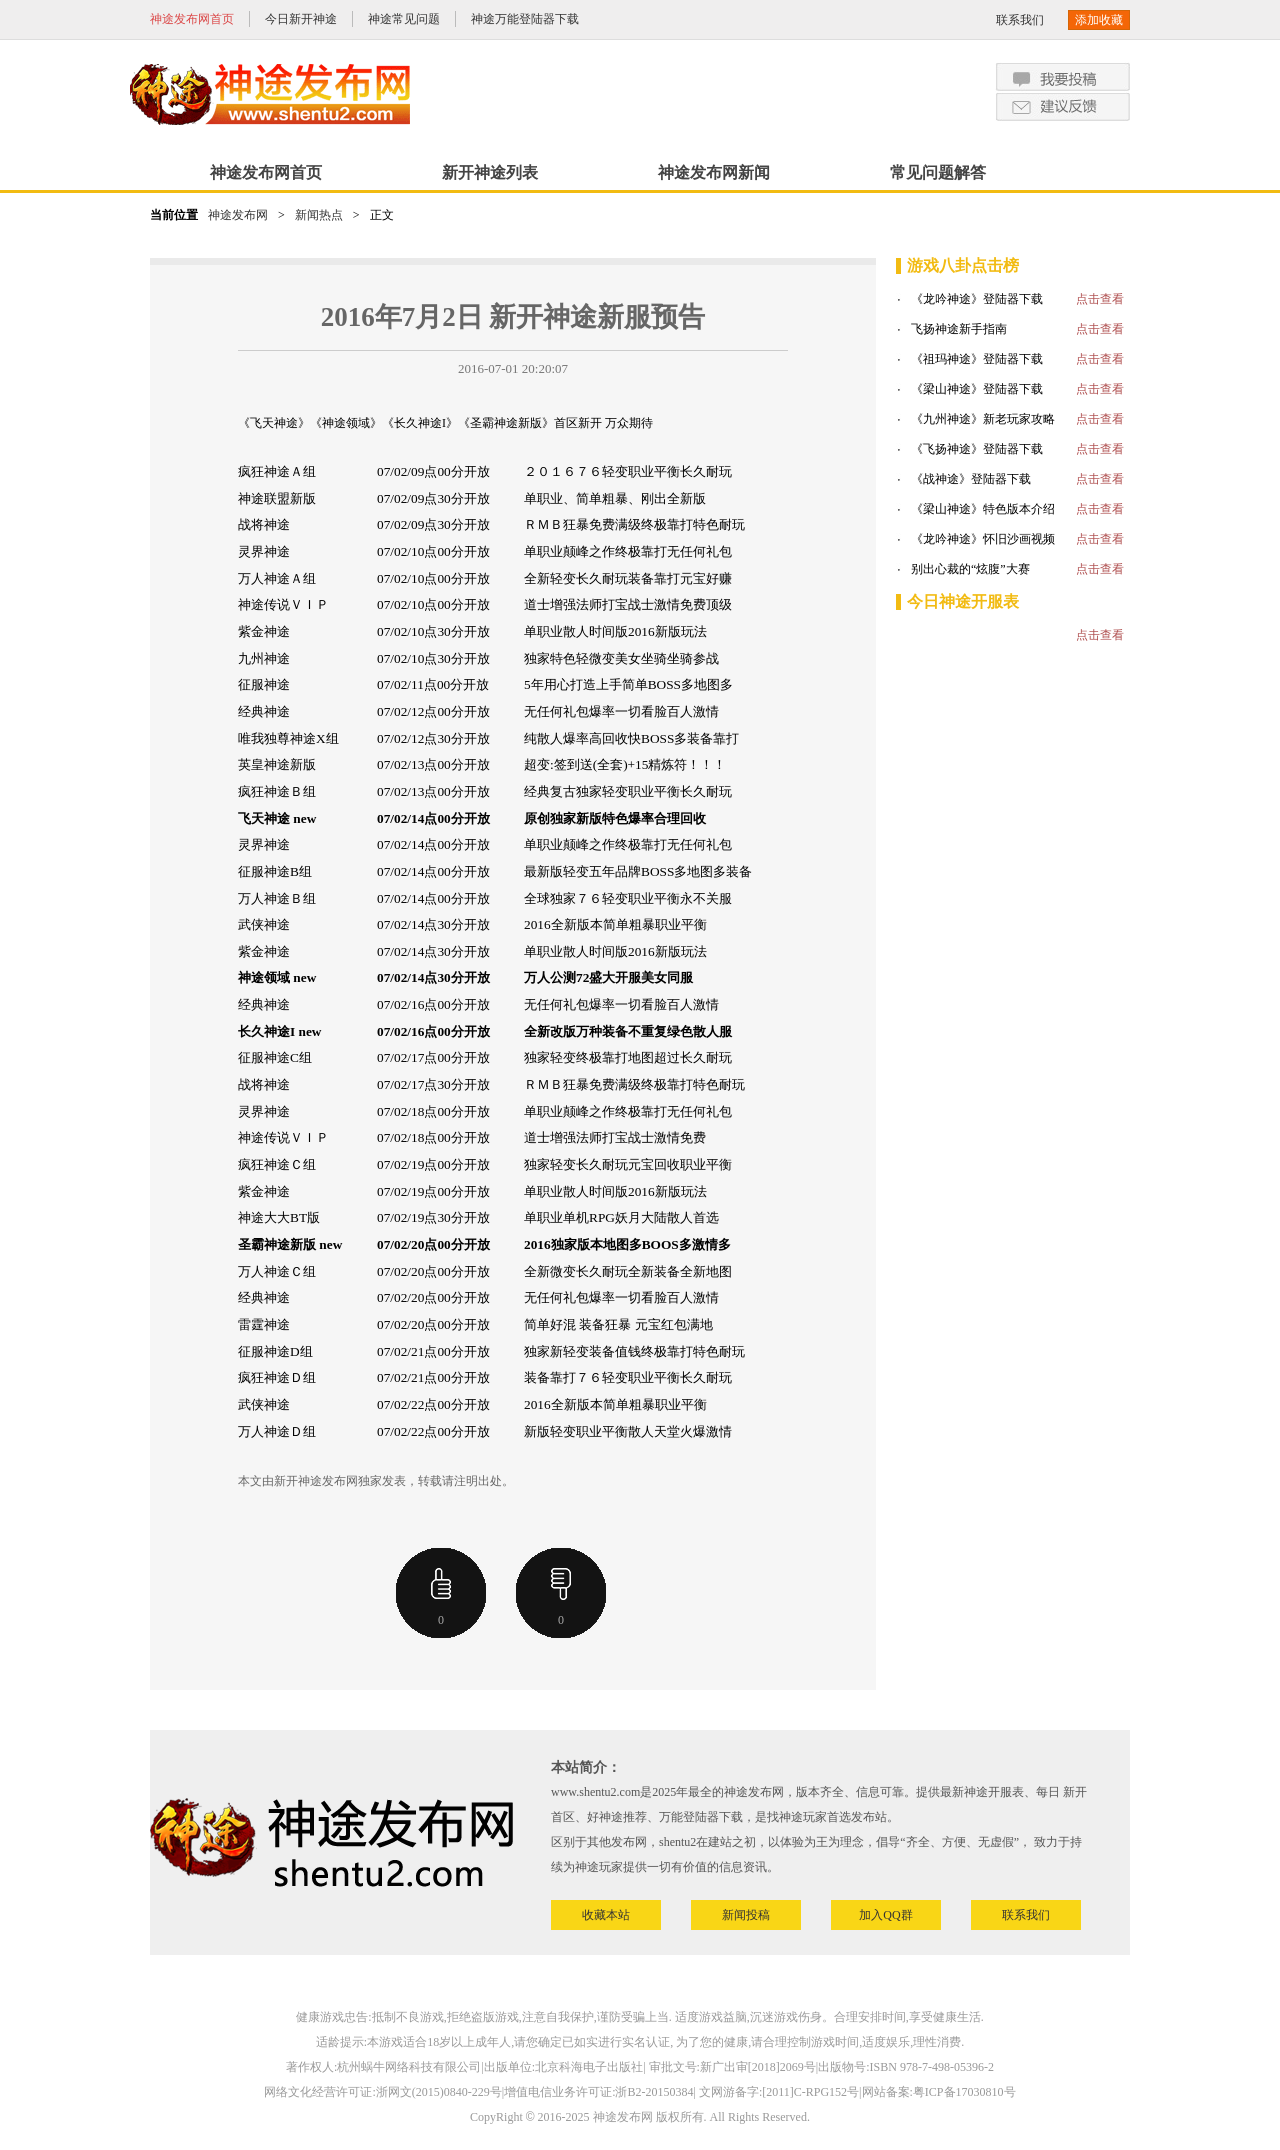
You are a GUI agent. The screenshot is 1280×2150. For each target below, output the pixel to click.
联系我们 (1020, 20)
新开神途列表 (490, 172)
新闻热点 (319, 215)
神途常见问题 (404, 19)
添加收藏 (1099, 20)
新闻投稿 (746, 1915)
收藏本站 (606, 1915)
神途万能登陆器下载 (525, 19)
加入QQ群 (885, 1915)
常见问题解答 (938, 172)
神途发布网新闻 (714, 172)
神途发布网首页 (192, 19)
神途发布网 (238, 215)
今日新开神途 (301, 19)
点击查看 (1100, 299)
